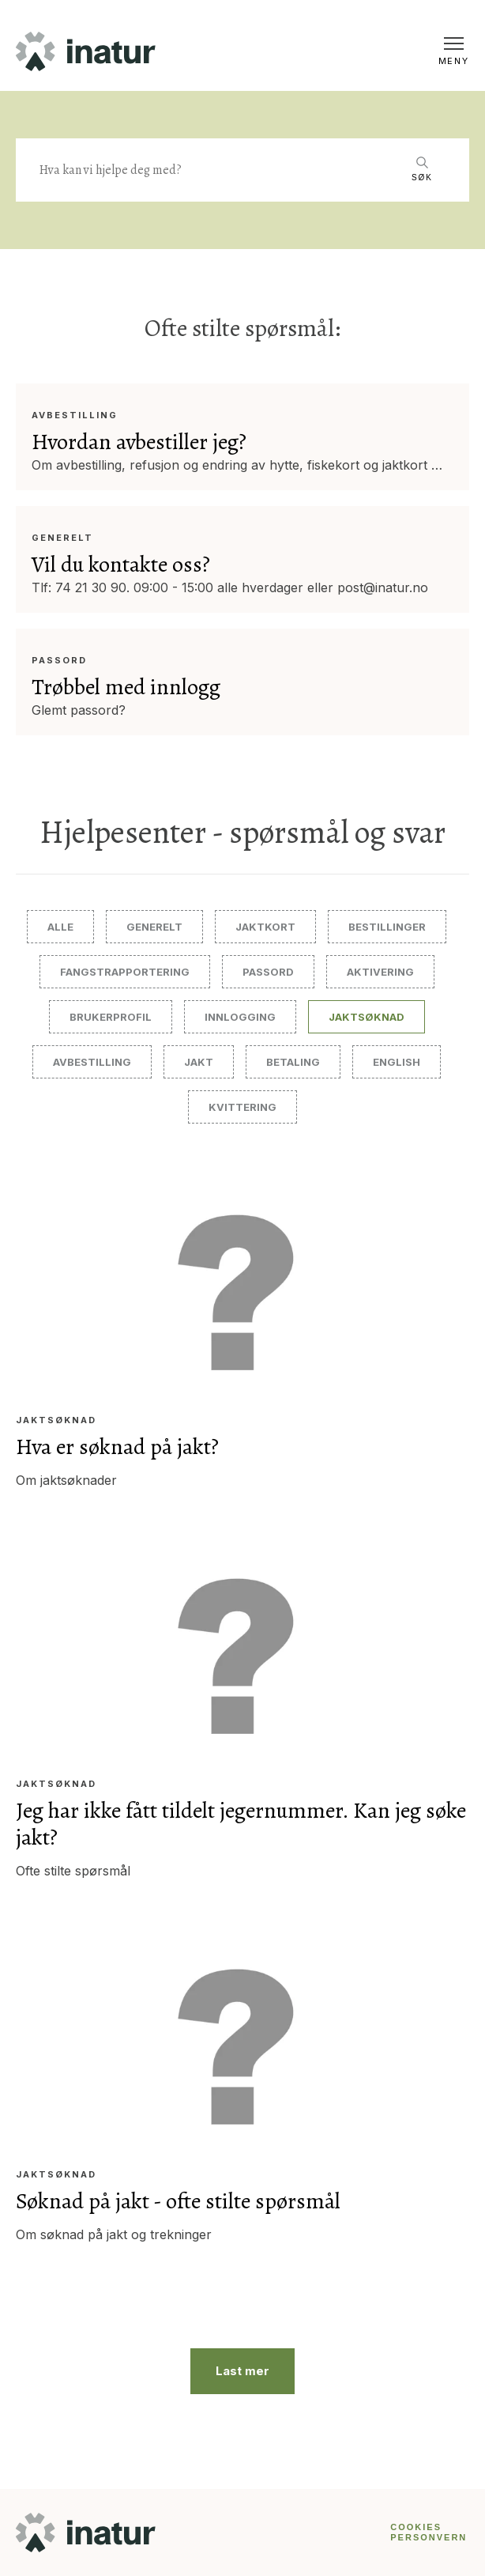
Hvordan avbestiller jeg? (139, 442)
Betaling (293, 1062)
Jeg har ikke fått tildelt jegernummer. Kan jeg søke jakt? (241, 1824)
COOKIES (416, 2527)
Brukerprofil (111, 1016)
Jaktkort (265, 926)
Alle (60, 926)
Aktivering (380, 971)
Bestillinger (387, 926)
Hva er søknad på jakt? (117, 1446)
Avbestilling (75, 415)
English (396, 1062)
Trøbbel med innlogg (126, 687)
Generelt (62, 538)
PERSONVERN (428, 2537)
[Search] (219, 170)
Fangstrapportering (125, 971)
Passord (59, 660)
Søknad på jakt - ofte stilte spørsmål (178, 2201)
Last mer (242, 2370)
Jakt (198, 1062)
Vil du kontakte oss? (121, 565)
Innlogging (240, 1016)
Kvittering (242, 1107)
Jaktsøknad (366, 1016)
